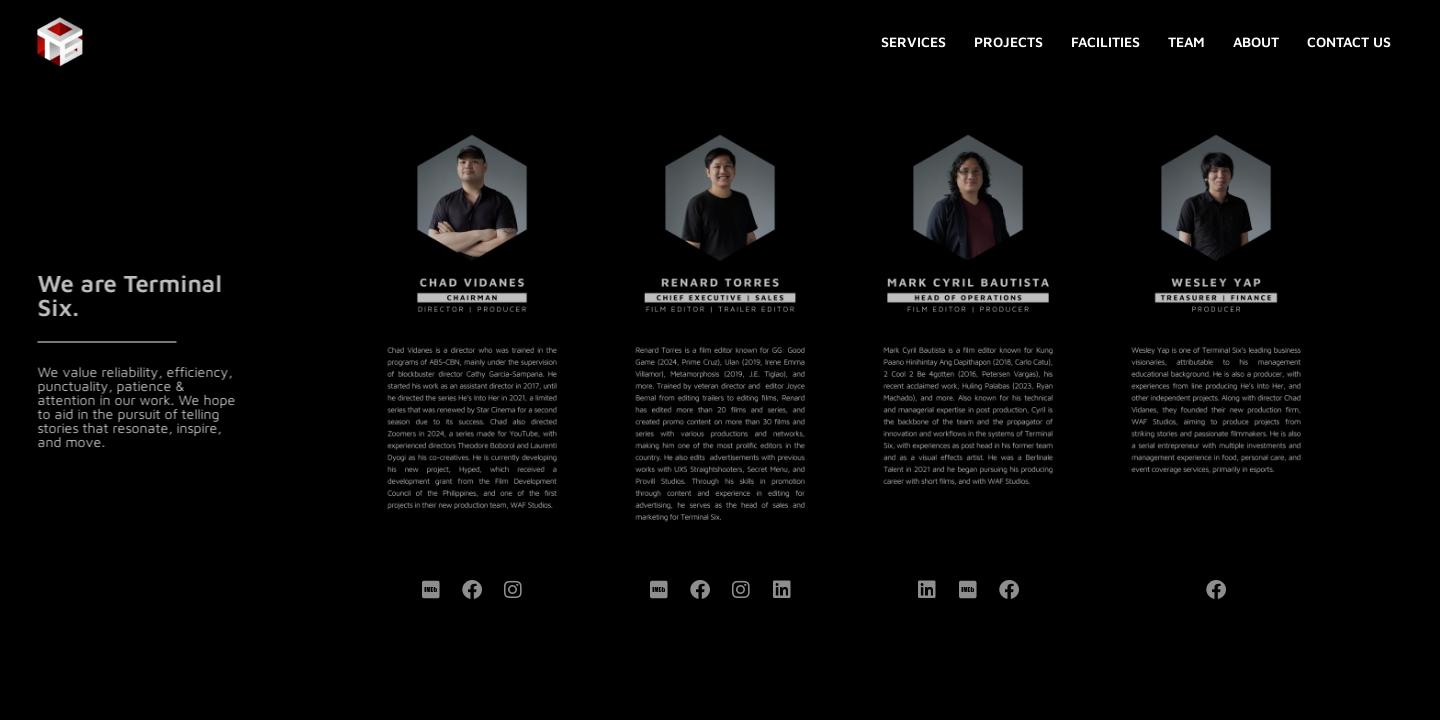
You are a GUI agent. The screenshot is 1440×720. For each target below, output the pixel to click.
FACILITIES (1105, 41)
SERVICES (913, 41)
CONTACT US (1349, 41)
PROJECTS (1008, 41)
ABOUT (1256, 41)
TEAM (1186, 41)
